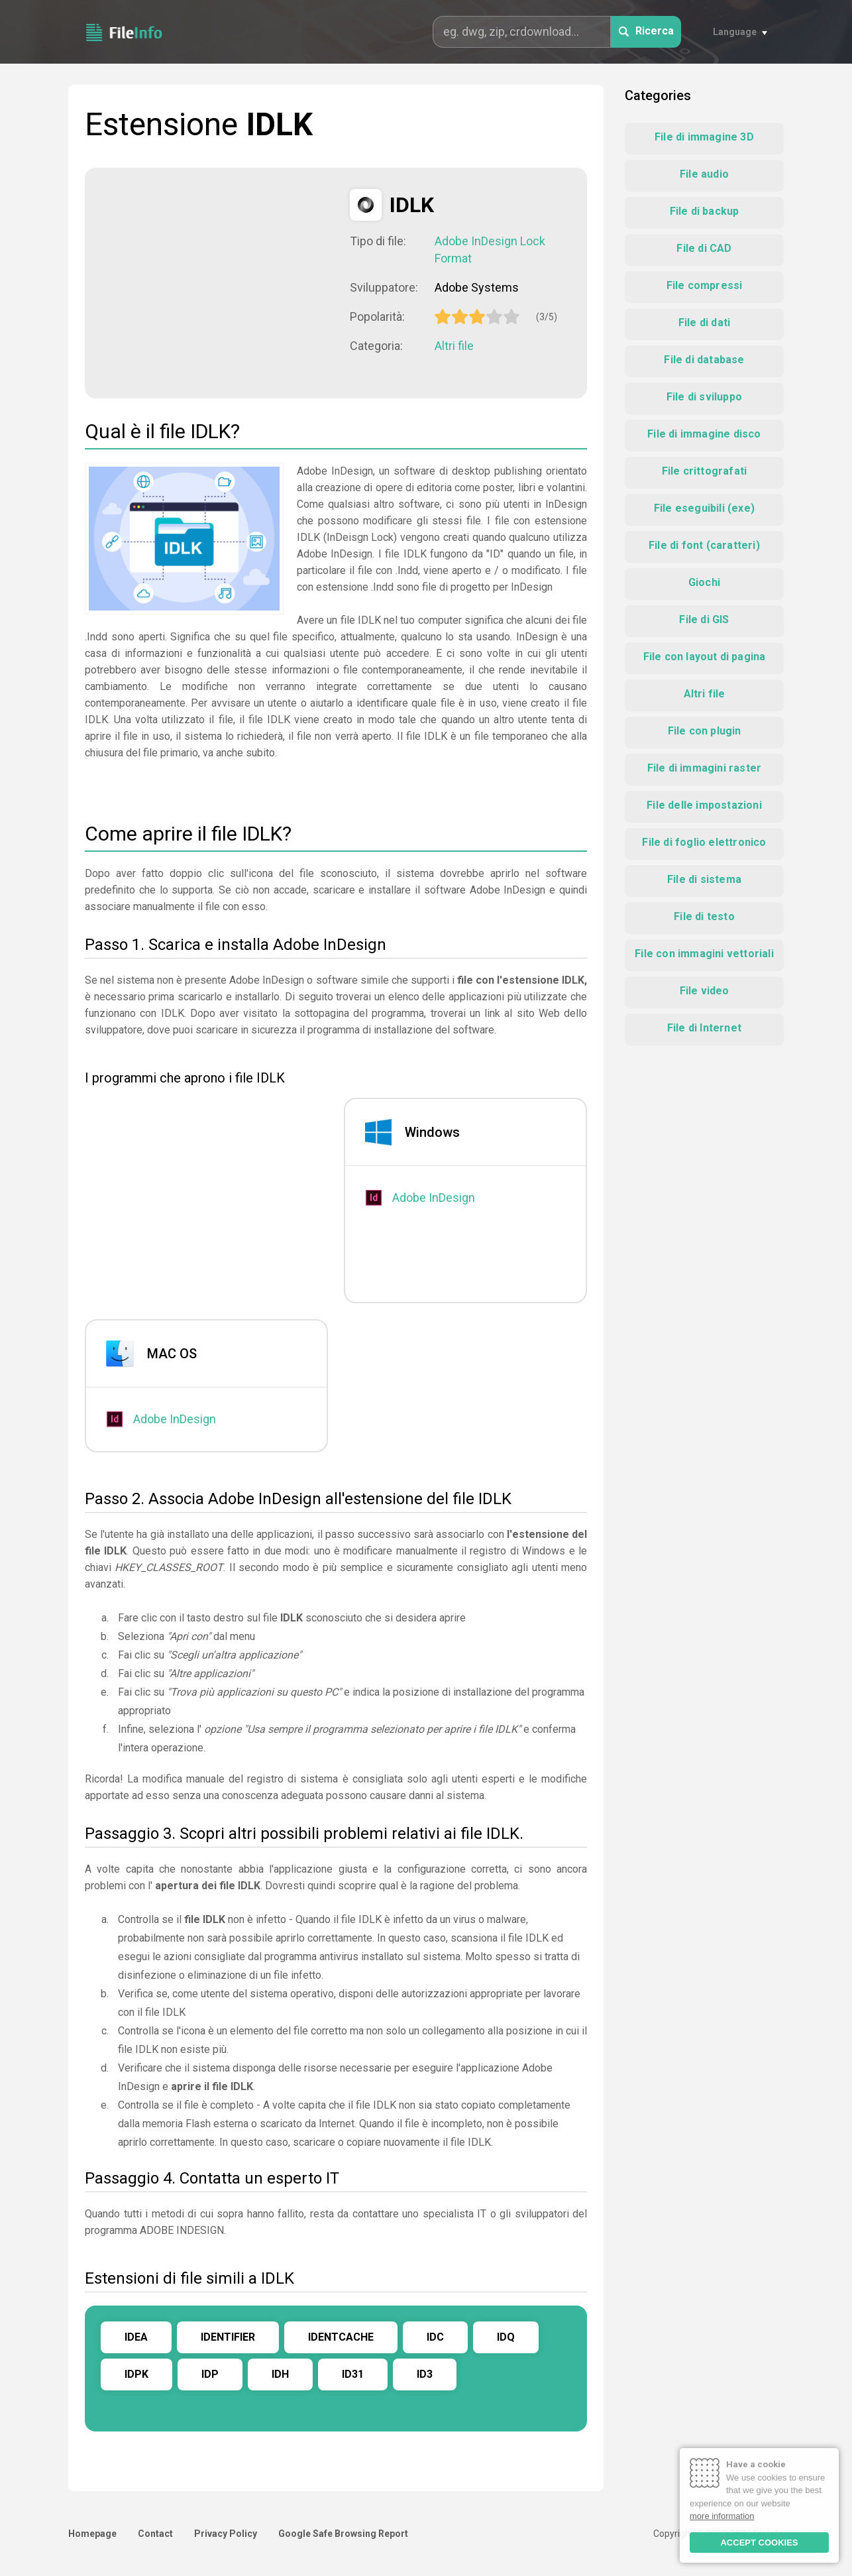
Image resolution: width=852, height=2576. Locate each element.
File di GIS (704, 619)
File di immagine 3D (704, 137)
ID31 (353, 2374)
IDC (435, 2337)
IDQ (506, 2337)
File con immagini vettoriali (704, 953)
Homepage (92, 2533)
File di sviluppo (704, 396)
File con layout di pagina (704, 656)
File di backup (704, 211)
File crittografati (704, 471)
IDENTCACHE (341, 2337)
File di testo (704, 916)
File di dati (704, 322)
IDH (280, 2374)
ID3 (425, 2374)
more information (722, 2516)
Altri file (454, 346)
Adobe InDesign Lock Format (490, 249)
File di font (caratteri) (704, 545)
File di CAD (703, 248)
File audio (704, 174)
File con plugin (704, 731)
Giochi (704, 582)
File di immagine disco (704, 434)
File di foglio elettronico (704, 842)
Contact (155, 2533)
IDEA (136, 2337)
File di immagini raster (704, 768)
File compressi (704, 285)
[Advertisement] (217, 282)
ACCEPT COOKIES (759, 2542)
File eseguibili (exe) (704, 508)
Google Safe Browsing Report (343, 2533)
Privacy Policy (225, 2533)
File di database (704, 359)
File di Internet (704, 1028)
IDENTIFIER (228, 2337)
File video (704, 990)
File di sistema (704, 879)
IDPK (136, 2374)
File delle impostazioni (704, 805)
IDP (210, 2374)
